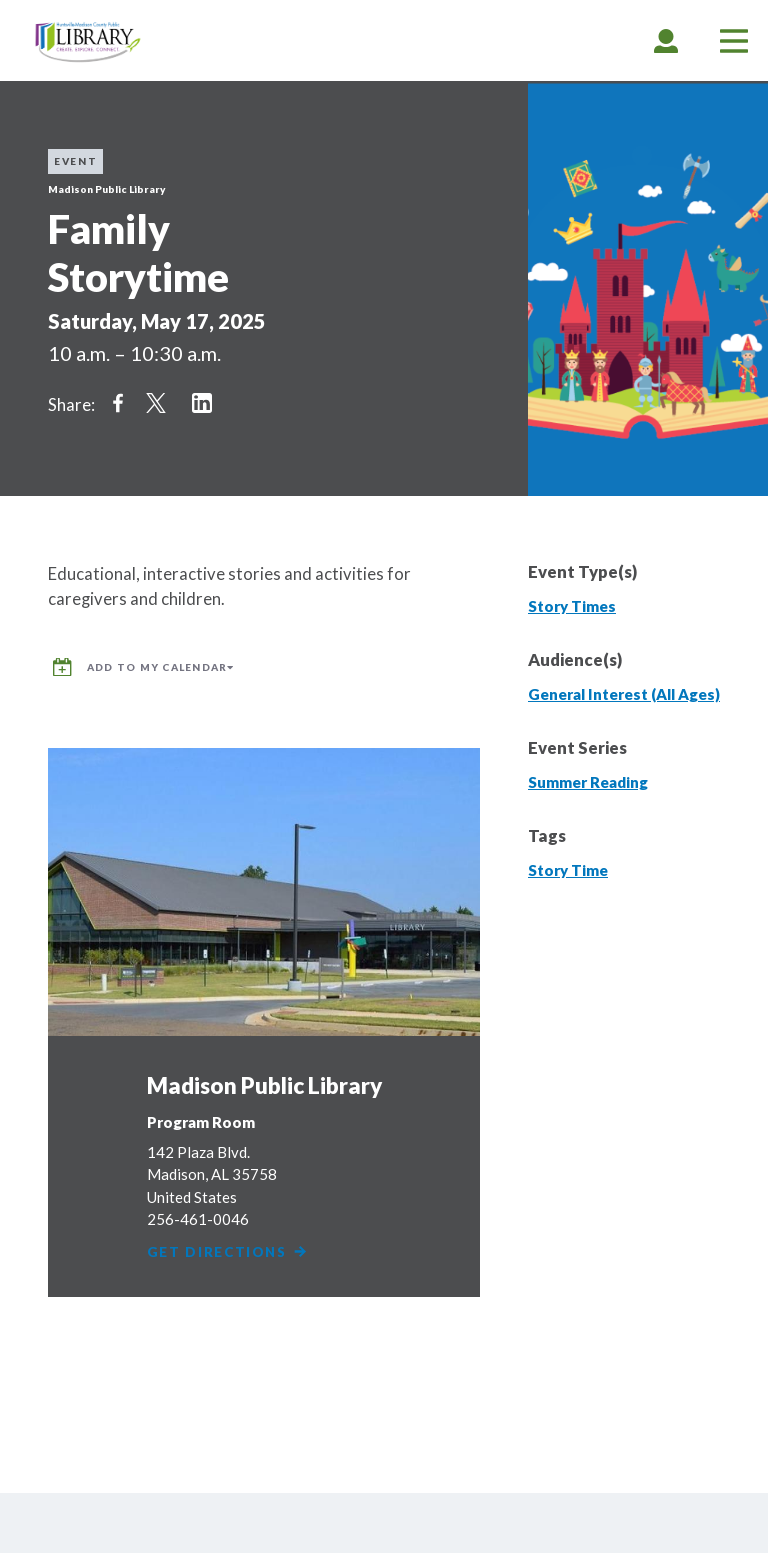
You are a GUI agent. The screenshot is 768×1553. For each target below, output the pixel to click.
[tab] (666, 40)
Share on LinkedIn (202, 403)
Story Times (572, 606)
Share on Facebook (118, 403)
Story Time (568, 870)
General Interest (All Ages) (624, 694)
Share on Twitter (156, 403)
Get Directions (228, 1252)
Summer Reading (588, 782)
